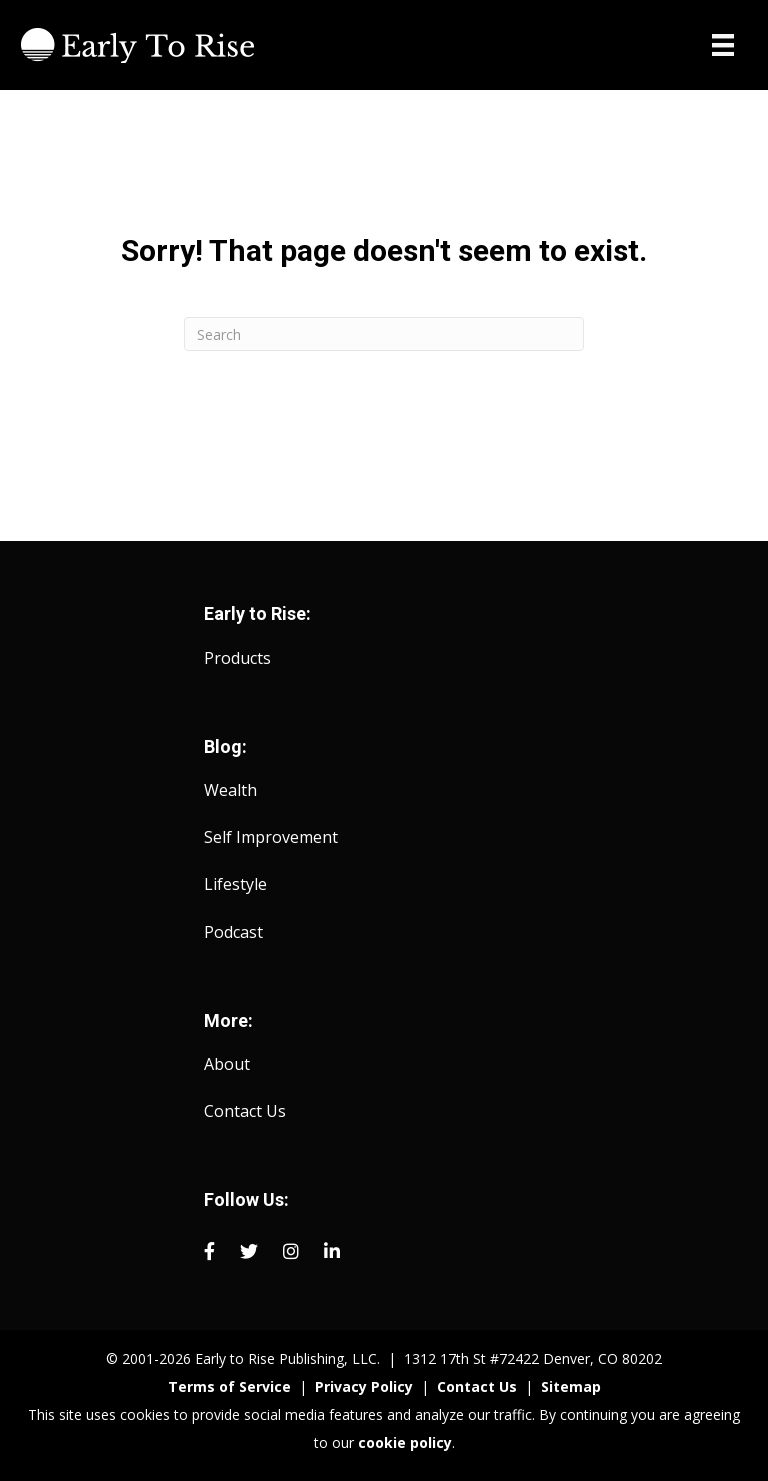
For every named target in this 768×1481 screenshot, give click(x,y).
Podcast (233, 932)
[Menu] (723, 45)
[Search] (384, 334)
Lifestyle (235, 884)
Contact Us (245, 1111)
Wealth (230, 790)
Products (237, 658)
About (227, 1064)
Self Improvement (271, 837)
